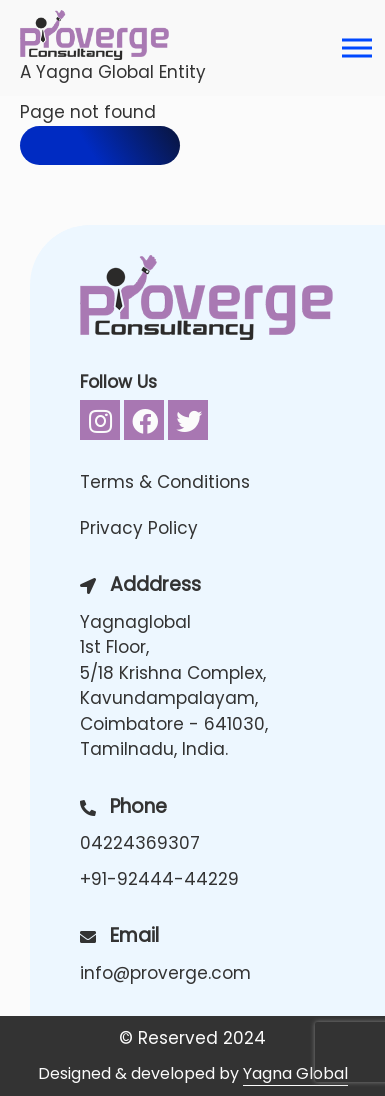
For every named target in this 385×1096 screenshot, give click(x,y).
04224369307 (140, 843)
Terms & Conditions (165, 482)
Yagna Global (295, 1073)
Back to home (100, 145)
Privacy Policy (139, 528)
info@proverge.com (165, 973)
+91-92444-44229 (159, 879)
